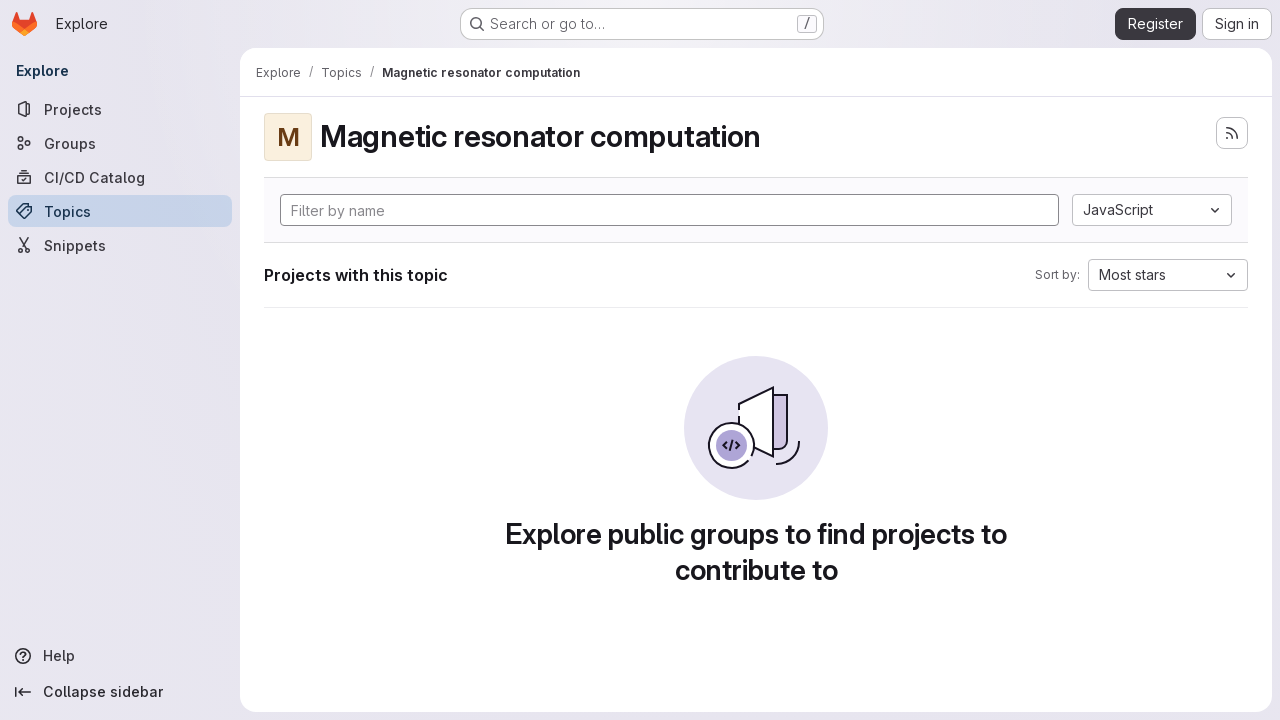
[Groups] (120, 143)
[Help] (120, 656)
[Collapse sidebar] (120, 692)
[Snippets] (120, 245)
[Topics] (120, 211)
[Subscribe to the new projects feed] (1232, 133)
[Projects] (120, 109)
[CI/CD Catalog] (120, 177)
